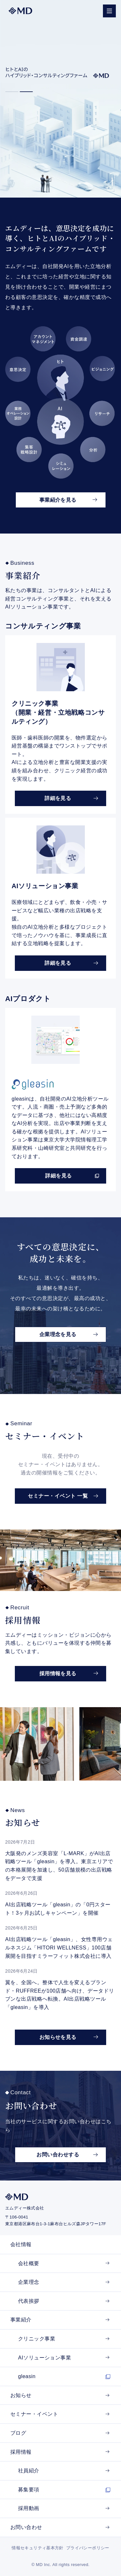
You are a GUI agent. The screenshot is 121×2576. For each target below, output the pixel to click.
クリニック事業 (36, 2338)
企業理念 (28, 2282)
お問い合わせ (26, 2527)
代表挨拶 (28, 2301)
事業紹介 (21, 2319)
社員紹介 (28, 2470)
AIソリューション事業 (44, 2357)
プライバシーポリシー (87, 2547)
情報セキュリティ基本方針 (38, 2547)
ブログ (18, 2433)
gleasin (26, 2376)
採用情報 (21, 2452)
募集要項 (28, 2489)
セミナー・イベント (34, 2414)
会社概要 (28, 2263)
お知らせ (21, 2395)
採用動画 (28, 2508)
